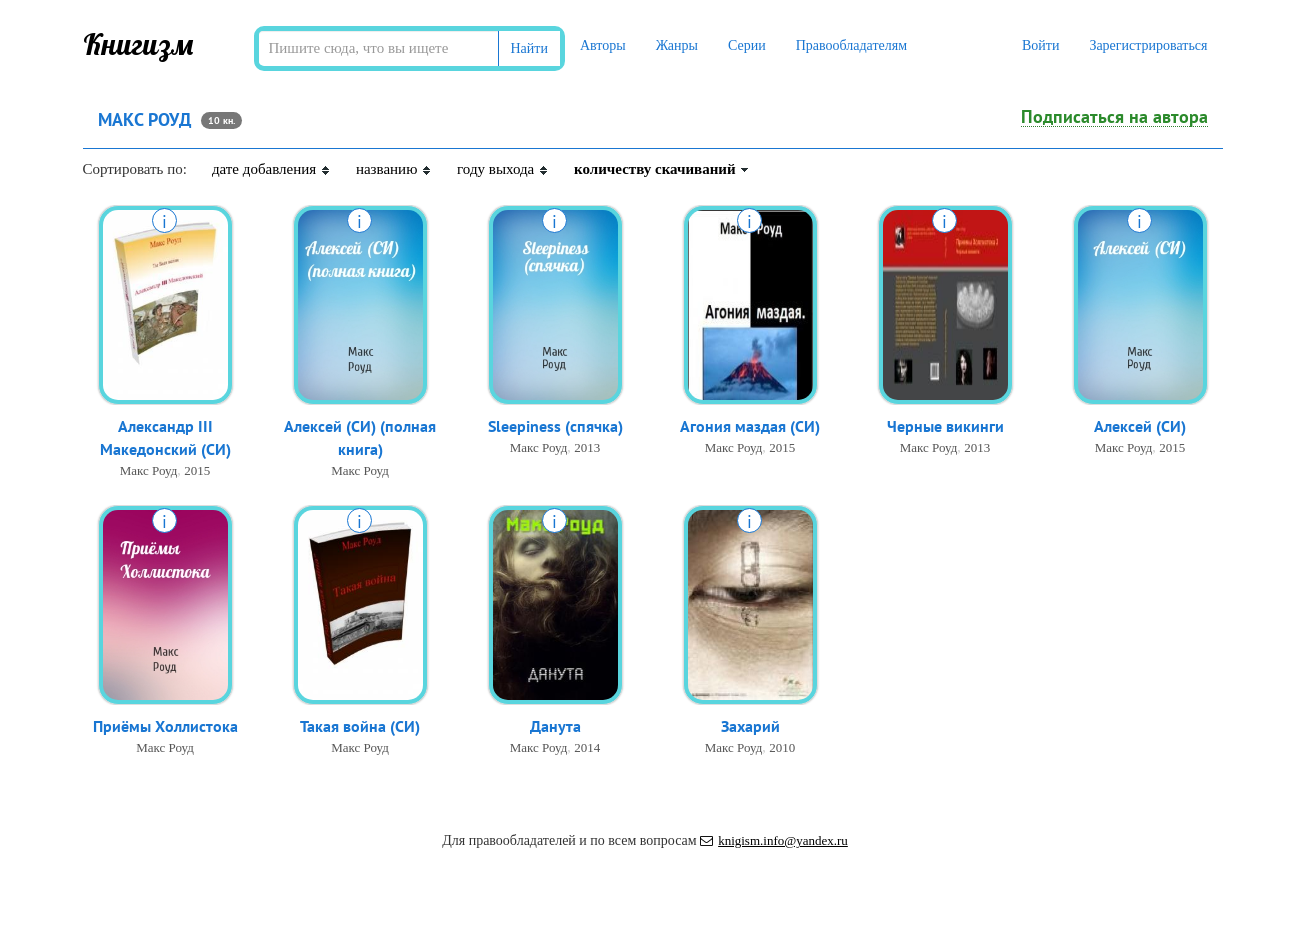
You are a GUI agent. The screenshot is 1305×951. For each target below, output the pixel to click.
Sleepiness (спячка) (555, 426)
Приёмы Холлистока (165, 726)
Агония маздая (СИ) (750, 426)
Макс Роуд (149, 470)
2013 (587, 447)
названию (394, 169)
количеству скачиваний (662, 169)
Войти (1040, 45)
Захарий (750, 726)
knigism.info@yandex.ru (774, 840)
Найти (529, 48)
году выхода (503, 169)
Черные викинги (945, 426)
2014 (587, 747)
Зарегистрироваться (1148, 45)
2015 (197, 470)
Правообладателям (851, 45)
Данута (555, 726)
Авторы (603, 45)
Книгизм (138, 44)
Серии (747, 45)
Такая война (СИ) (360, 726)
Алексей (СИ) (1140, 426)
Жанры (677, 45)
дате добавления (271, 169)
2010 (782, 747)
